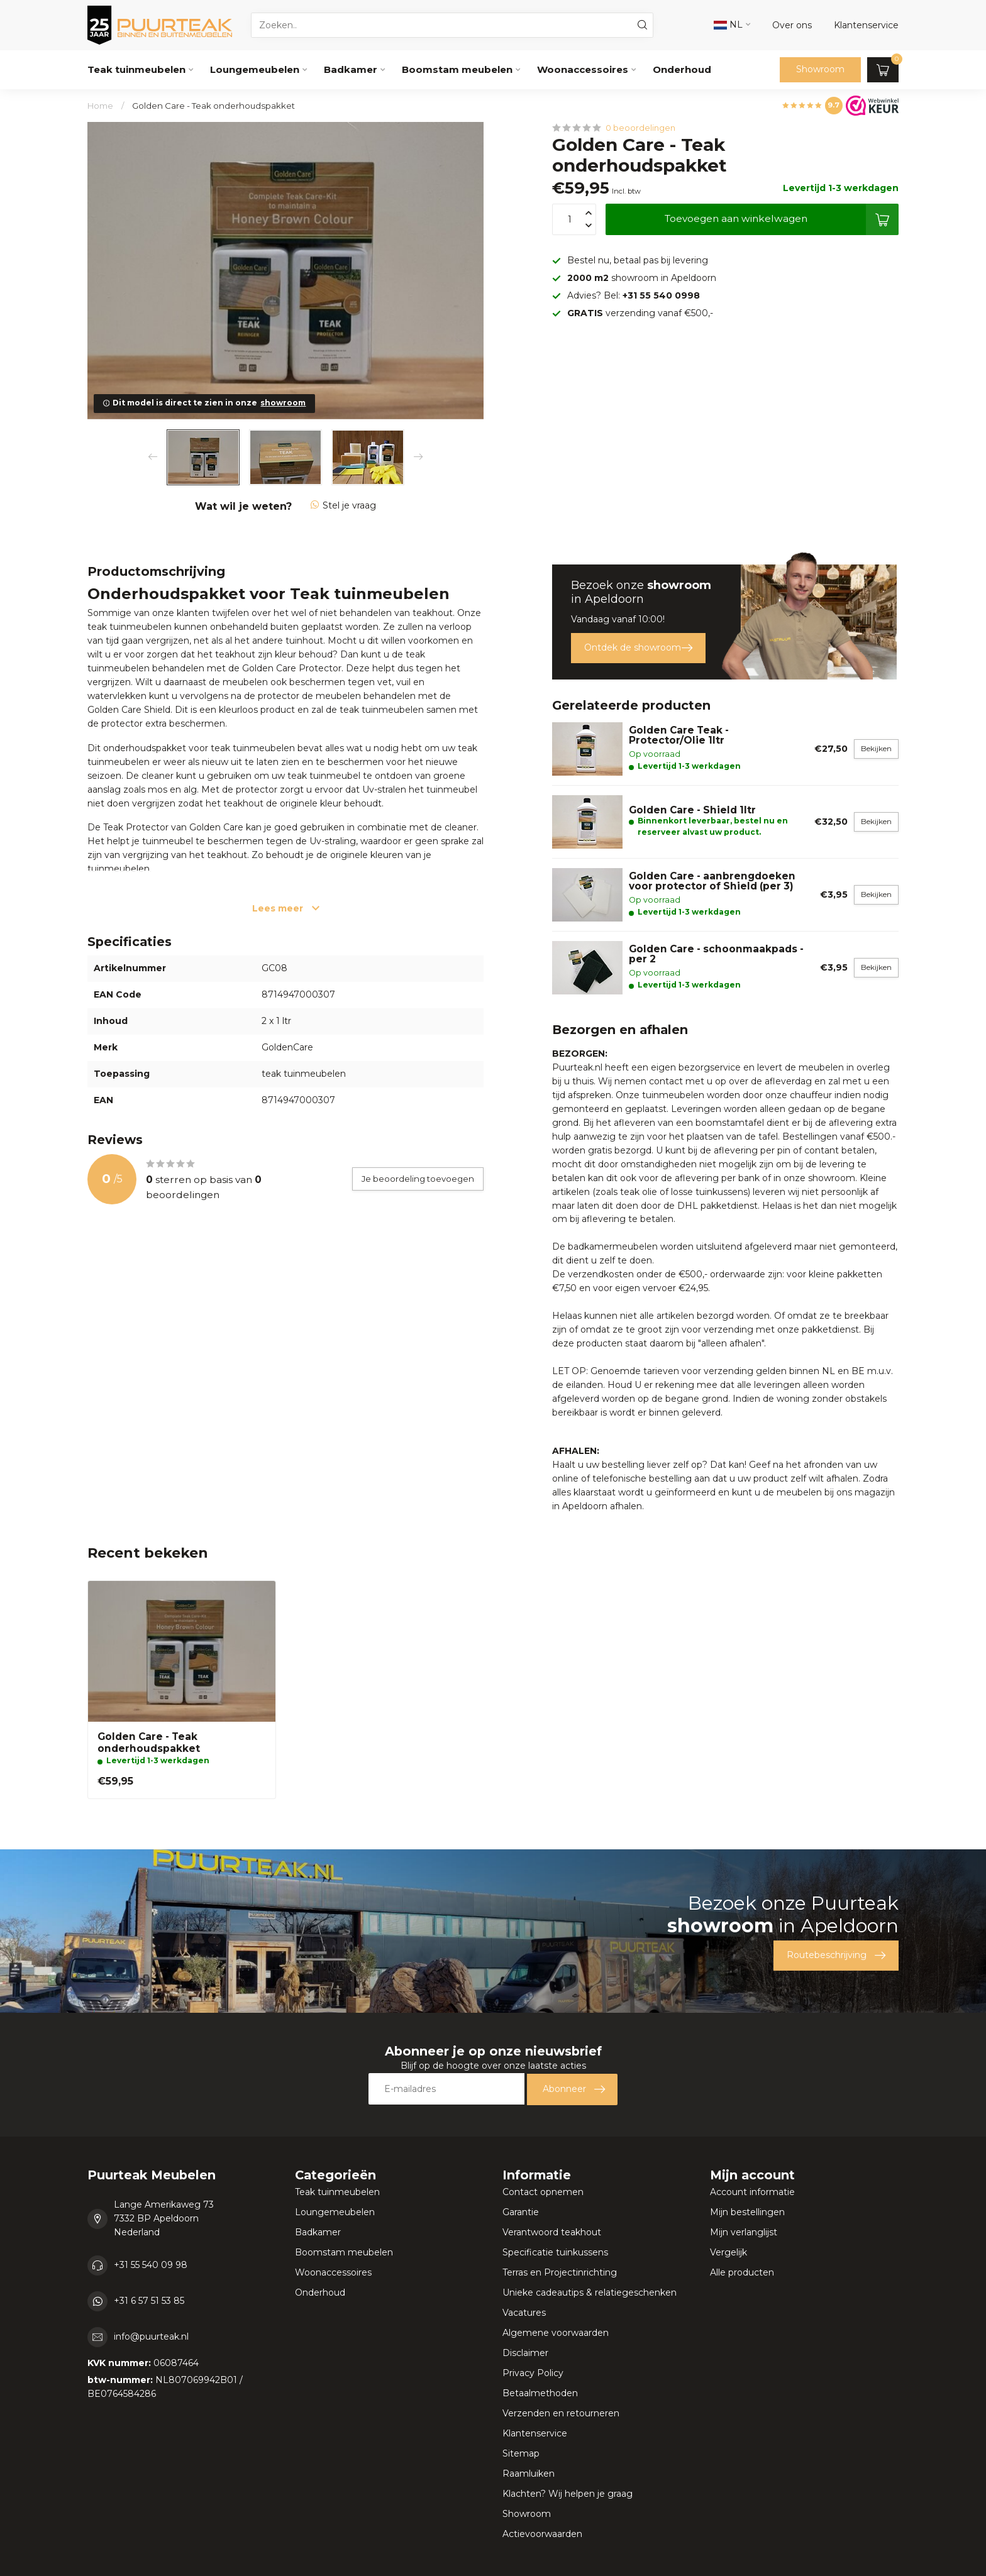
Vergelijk (728, 2252)
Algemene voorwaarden (555, 2332)
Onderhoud (682, 69)
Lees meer (285, 908)
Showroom (820, 69)
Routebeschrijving (836, 1955)
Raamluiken (528, 2473)
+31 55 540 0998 (661, 295)
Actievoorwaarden (542, 2534)
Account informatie (752, 2192)
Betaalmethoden (540, 2393)
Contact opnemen (543, 2192)
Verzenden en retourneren (560, 2413)
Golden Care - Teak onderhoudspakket (213, 106)
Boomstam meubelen (457, 69)
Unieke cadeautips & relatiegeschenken (589, 2292)
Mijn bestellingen (747, 2212)
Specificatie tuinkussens (555, 2252)
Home (100, 106)
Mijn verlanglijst (743, 2232)
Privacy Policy (532, 2373)
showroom (283, 402)
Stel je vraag (343, 505)
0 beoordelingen (640, 128)
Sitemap (521, 2453)
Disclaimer (525, 2353)
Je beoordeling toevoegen (418, 1179)
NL (728, 24)
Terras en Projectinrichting (559, 2272)
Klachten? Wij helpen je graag (567, 2493)
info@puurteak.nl (151, 2336)
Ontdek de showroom (638, 648)
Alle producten (742, 2272)
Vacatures (524, 2312)
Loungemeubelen (254, 69)
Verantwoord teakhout (551, 2232)
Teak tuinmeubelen (136, 69)
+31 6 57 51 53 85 (149, 2300)
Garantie (520, 2212)
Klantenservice (534, 2433)
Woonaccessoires (582, 69)
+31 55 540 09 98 (150, 2265)
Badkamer (350, 69)
